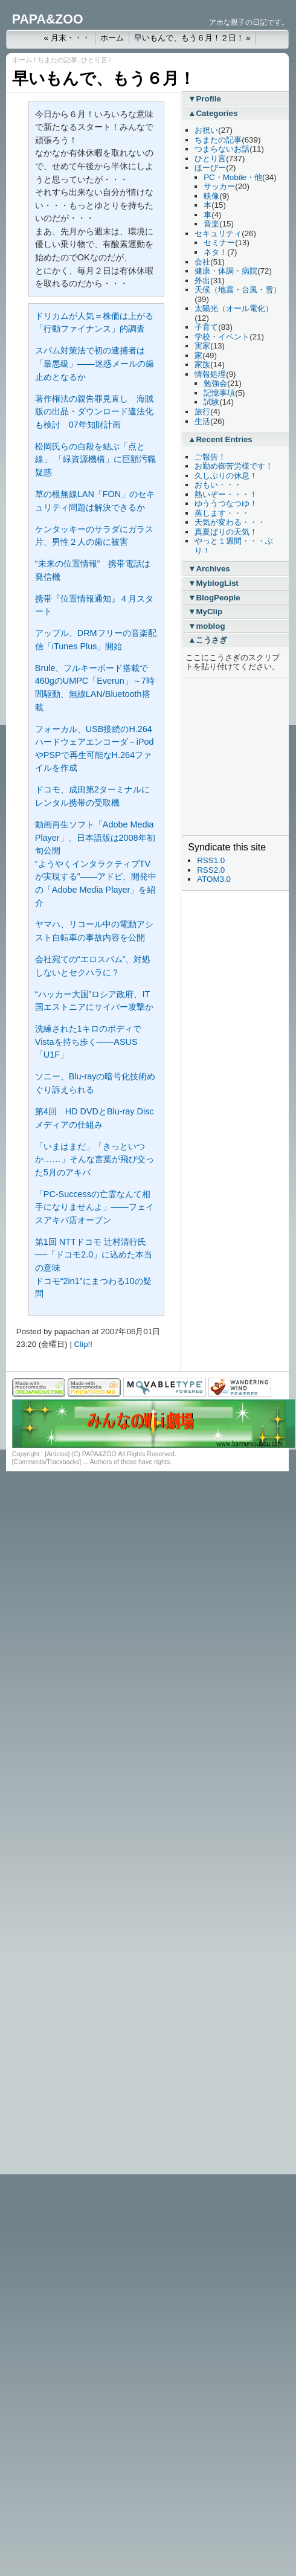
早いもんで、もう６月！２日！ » (192, 37)
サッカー (219, 186)
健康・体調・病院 (226, 270)
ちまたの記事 (57, 59)
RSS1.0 (211, 860)
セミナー (219, 242)
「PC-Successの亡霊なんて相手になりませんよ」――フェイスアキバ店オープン (94, 1207)
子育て (206, 327)
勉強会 (215, 383)
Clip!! (83, 1344)
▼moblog (206, 626)
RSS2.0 (211, 870)
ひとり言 (94, 59)
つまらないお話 (222, 148)
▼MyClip (205, 611)
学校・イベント (222, 336)
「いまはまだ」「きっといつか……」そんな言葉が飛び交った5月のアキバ (94, 1159)
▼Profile (204, 98)
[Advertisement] (224, 756)
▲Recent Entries (220, 439)
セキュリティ (218, 233)
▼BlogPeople (214, 597)
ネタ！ (215, 252)
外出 (202, 280)
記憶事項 (219, 392)
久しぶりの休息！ (226, 475)
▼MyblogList (213, 583)
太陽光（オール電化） (234, 308)
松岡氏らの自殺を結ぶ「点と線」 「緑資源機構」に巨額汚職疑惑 (95, 459)
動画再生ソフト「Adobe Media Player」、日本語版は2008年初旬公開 (95, 837)
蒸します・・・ (222, 513)
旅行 (202, 411)
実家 (202, 345)
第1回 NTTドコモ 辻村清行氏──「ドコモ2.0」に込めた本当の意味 (93, 1255)
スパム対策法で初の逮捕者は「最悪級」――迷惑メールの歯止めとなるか (94, 363)
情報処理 (210, 374)
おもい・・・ (218, 484)
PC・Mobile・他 (233, 177)
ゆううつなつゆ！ (226, 503)
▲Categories (212, 113)
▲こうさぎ (207, 639)
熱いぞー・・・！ (226, 494)
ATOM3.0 (214, 879)
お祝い (206, 130)
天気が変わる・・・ (230, 522)
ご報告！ (210, 456)
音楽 (211, 223)
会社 (202, 261)
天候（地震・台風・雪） (238, 289)
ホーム (112, 37)
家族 (202, 364)
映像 (211, 196)
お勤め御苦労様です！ (234, 466)
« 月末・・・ (66, 37)
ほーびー (210, 167)
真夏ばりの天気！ (226, 531)
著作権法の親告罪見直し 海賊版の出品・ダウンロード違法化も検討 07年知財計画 (94, 411)
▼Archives (209, 568)
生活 (202, 421)
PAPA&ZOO (47, 19)
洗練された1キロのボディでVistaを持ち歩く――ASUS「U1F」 (88, 1041)
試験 (211, 401)
